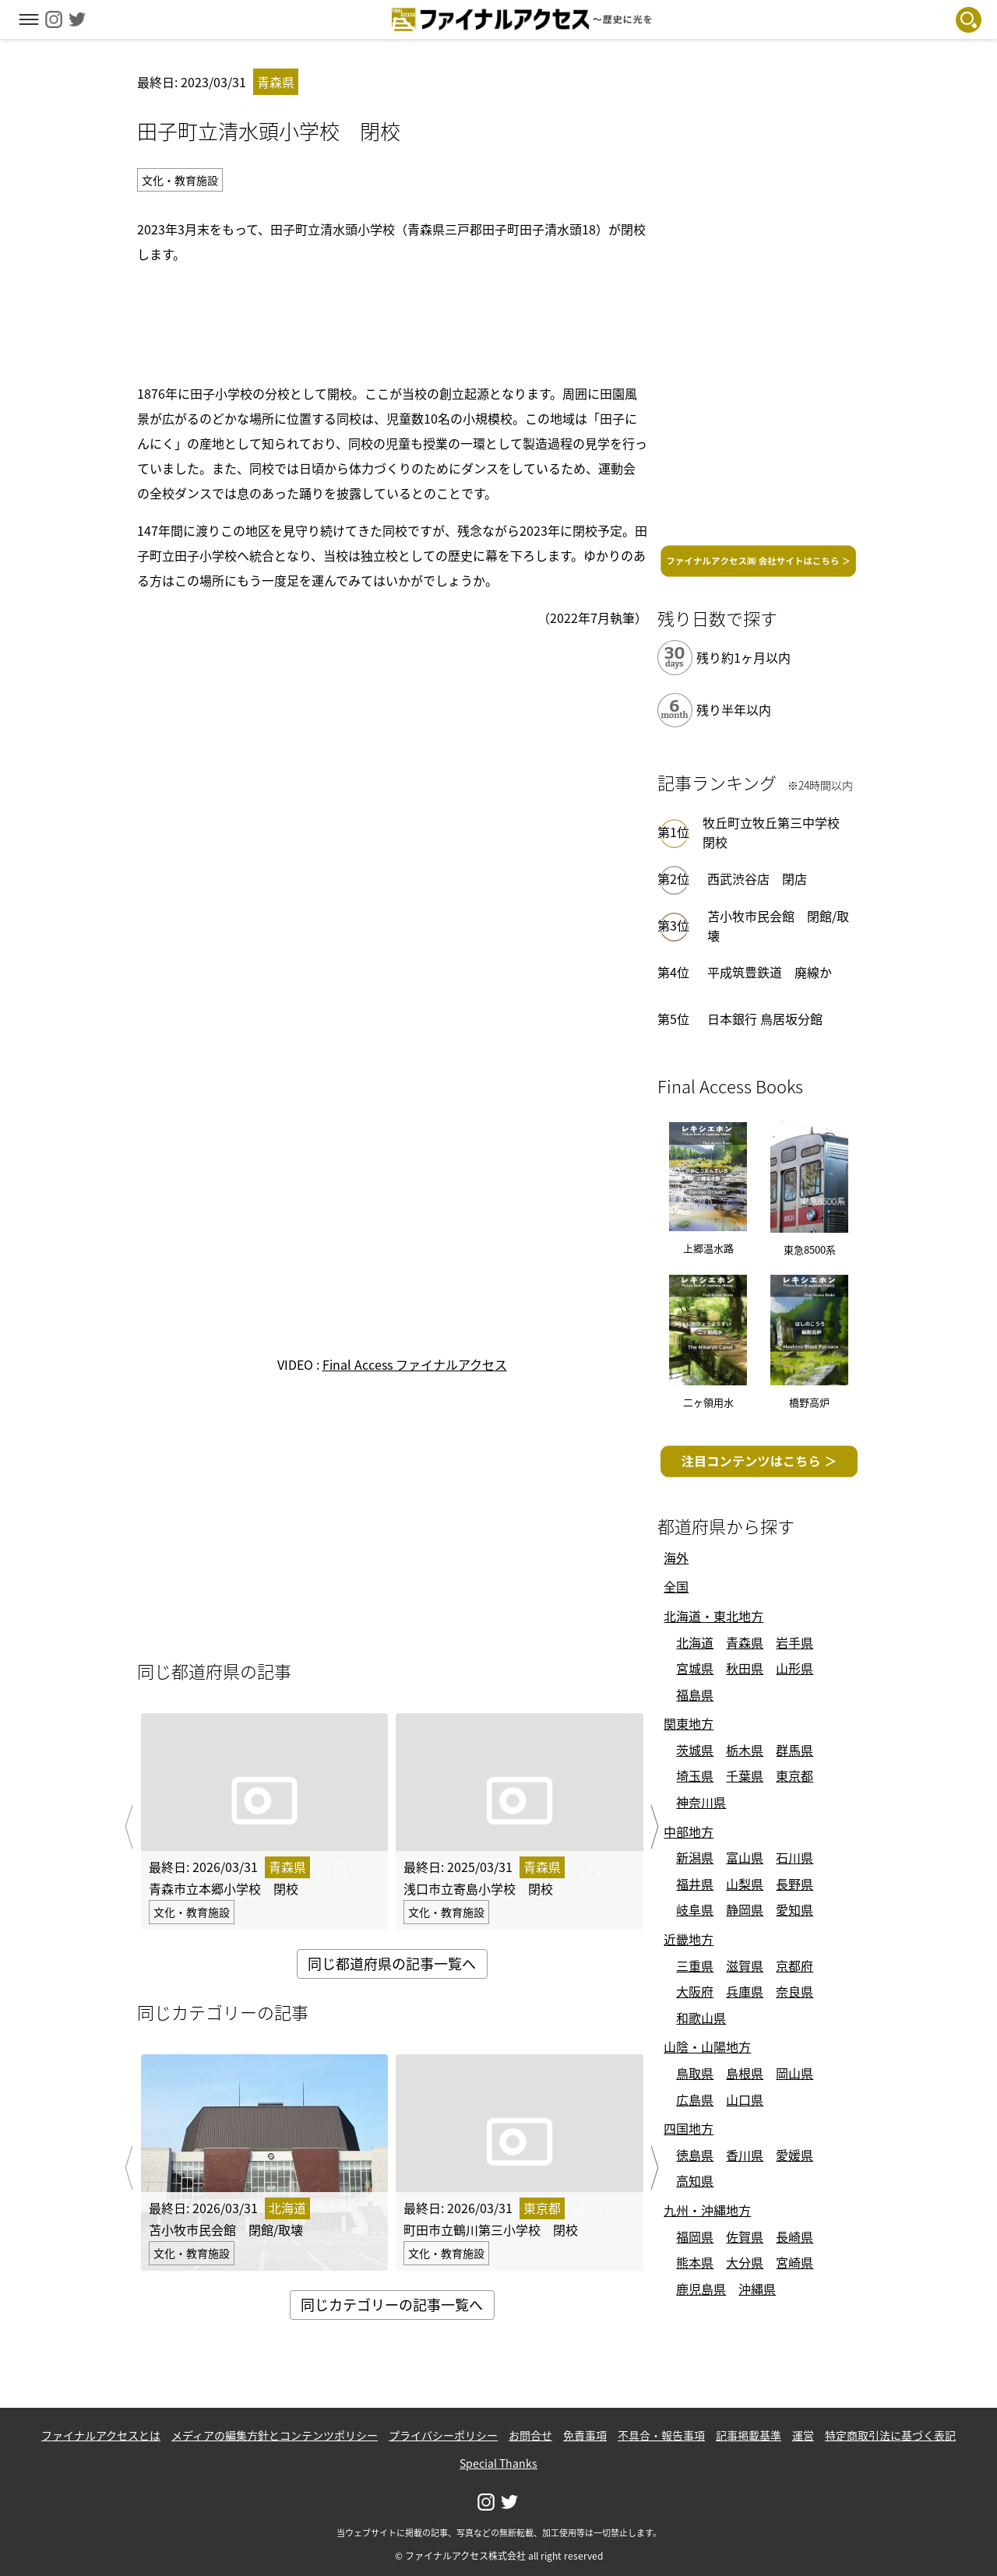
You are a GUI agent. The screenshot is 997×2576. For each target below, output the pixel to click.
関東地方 (688, 1723)
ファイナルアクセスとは (100, 2435)
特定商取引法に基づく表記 (890, 2435)
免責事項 (585, 2435)
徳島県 (694, 2154)
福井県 (694, 1883)
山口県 (744, 2099)
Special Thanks (498, 2463)
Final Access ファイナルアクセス (414, 1364)
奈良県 (794, 1991)
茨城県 (694, 1749)
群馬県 (794, 1749)
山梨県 (744, 1883)
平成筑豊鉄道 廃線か (769, 971)
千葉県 (744, 1775)
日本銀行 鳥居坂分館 (765, 1018)
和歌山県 (701, 2017)
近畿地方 (688, 1939)
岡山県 (794, 2073)
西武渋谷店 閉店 (757, 878)
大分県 (744, 2262)
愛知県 (794, 1909)
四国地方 (688, 2128)
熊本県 (694, 2262)
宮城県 (694, 1668)
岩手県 (794, 1642)
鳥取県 (694, 2073)
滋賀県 (744, 1965)
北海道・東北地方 (713, 1615)
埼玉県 (694, 1775)
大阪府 (694, 1991)
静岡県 (744, 1909)
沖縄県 (757, 2288)
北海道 (694, 1642)
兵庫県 (744, 1991)
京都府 (794, 1965)
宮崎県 (794, 2262)
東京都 (794, 1775)
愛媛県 (794, 2154)
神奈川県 (701, 1802)
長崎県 (794, 2236)
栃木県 (744, 1749)
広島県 (694, 2099)
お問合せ (530, 2435)
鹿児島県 (701, 2288)
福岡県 (694, 2236)
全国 (676, 1586)
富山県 (744, 1857)
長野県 (794, 1883)
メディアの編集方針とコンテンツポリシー (274, 2435)
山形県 (794, 1668)
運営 (803, 2435)
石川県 (794, 1857)
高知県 (694, 2180)
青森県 (744, 1642)
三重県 (694, 1965)
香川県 (744, 2154)
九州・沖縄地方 (707, 2210)
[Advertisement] (391, 321)
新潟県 (694, 1857)
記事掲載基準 (748, 2435)
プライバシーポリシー (443, 2435)
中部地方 (688, 1831)
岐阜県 (694, 1909)
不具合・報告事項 (661, 2435)
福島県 (694, 1694)
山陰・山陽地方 (707, 2046)
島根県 (744, 2073)
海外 (676, 1557)
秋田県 (744, 1668)
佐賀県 (744, 2236)
